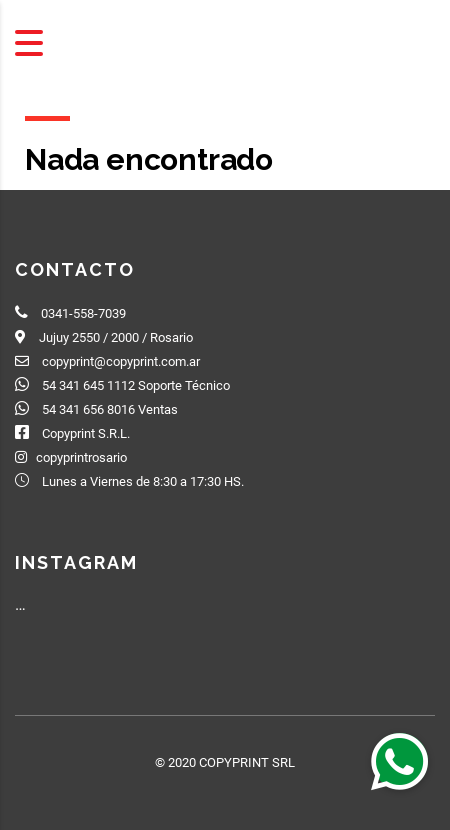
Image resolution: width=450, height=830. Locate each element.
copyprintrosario (81, 457)
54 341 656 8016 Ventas (110, 409)
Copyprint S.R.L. (86, 433)
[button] (400, 761)
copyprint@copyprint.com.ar (121, 361)
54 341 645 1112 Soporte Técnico (136, 385)
